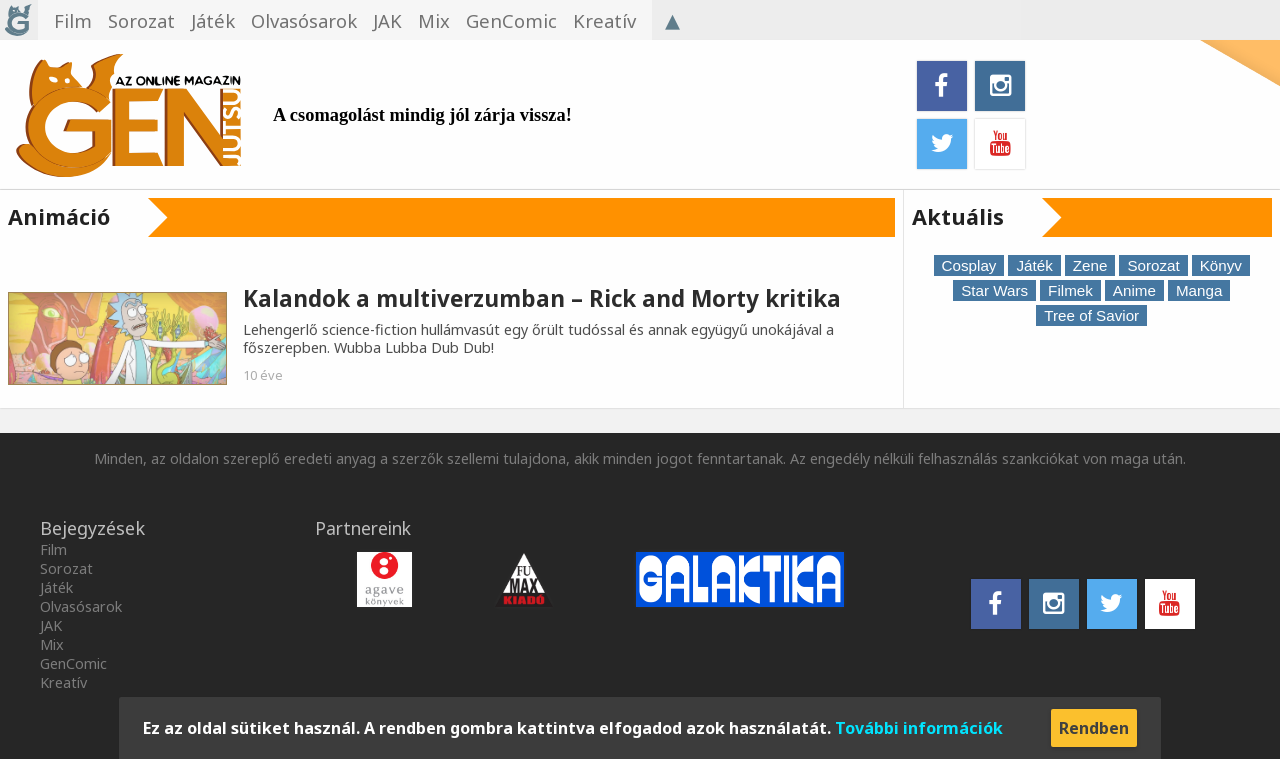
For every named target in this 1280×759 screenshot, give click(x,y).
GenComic (73, 663)
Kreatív (63, 682)
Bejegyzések (92, 528)
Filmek (1070, 290)
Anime (1134, 290)
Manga (1199, 290)
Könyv (1221, 265)
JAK (51, 625)
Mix (52, 644)
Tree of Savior (1091, 315)
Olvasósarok (81, 606)
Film (53, 549)
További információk (919, 728)
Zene (1090, 265)
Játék (1034, 265)
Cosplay (969, 265)
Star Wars (994, 290)
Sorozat (1153, 265)
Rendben (1094, 728)
